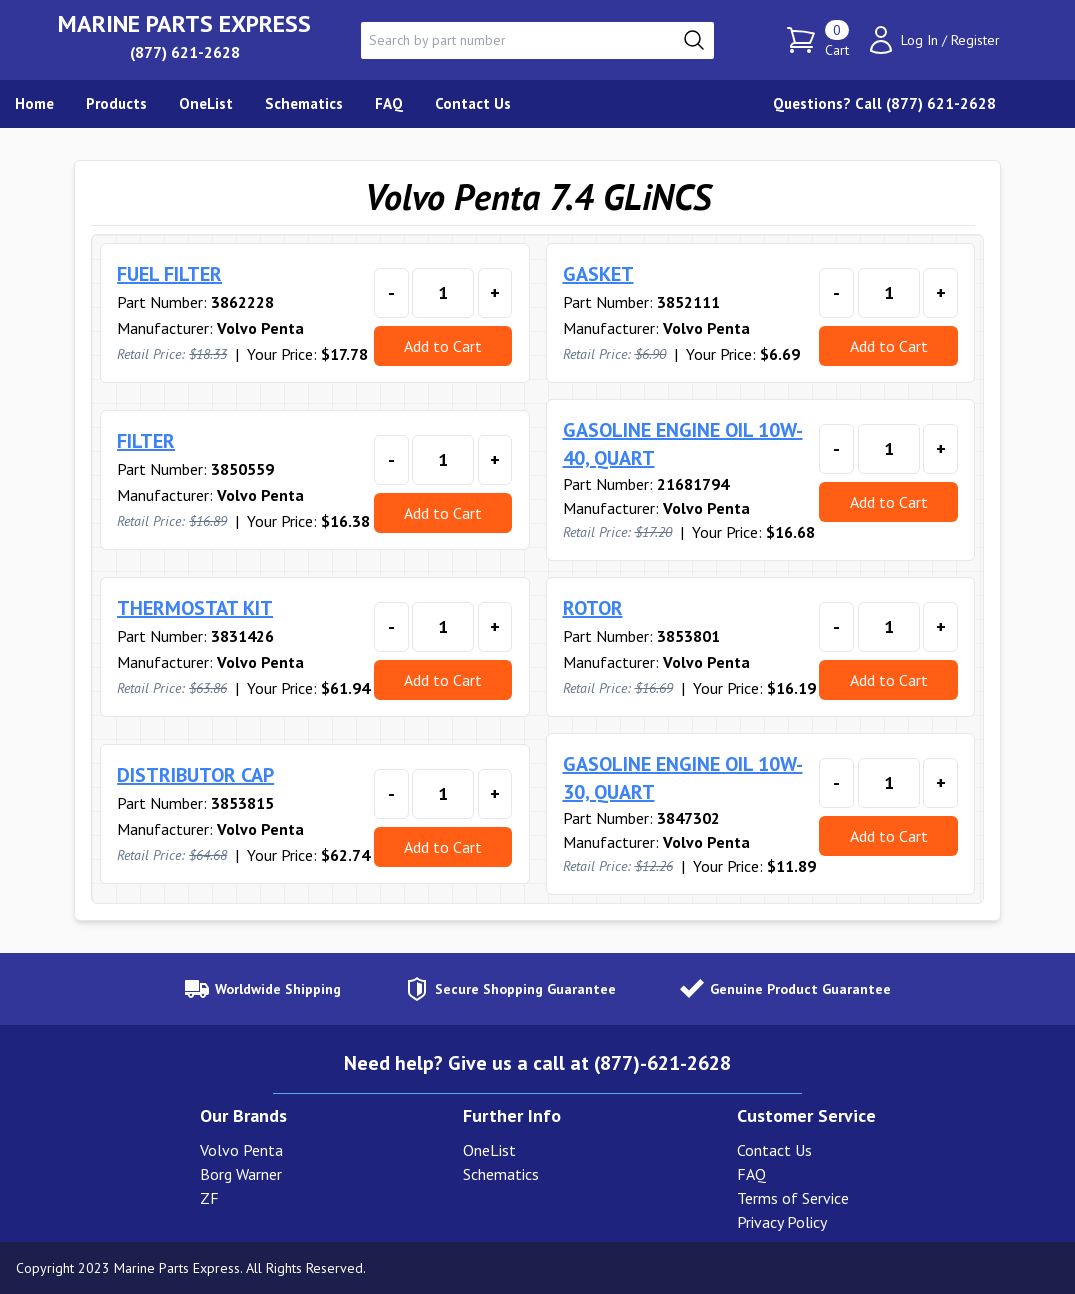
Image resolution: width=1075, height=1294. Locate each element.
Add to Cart (443, 346)
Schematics (501, 1174)
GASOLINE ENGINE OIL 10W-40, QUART (683, 444)
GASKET (598, 274)
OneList (489, 1150)
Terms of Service (793, 1198)
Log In (919, 40)
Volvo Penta (241, 1150)
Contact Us (774, 1150)
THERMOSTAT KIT (195, 608)
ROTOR (593, 608)
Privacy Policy (782, 1222)
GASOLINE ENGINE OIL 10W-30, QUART (683, 778)
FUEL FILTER (169, 274)
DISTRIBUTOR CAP (195, 775)
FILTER (146, 441)
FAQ (751, 1174)
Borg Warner (241, 1174)
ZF (209, 1198)
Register (975, 40)
